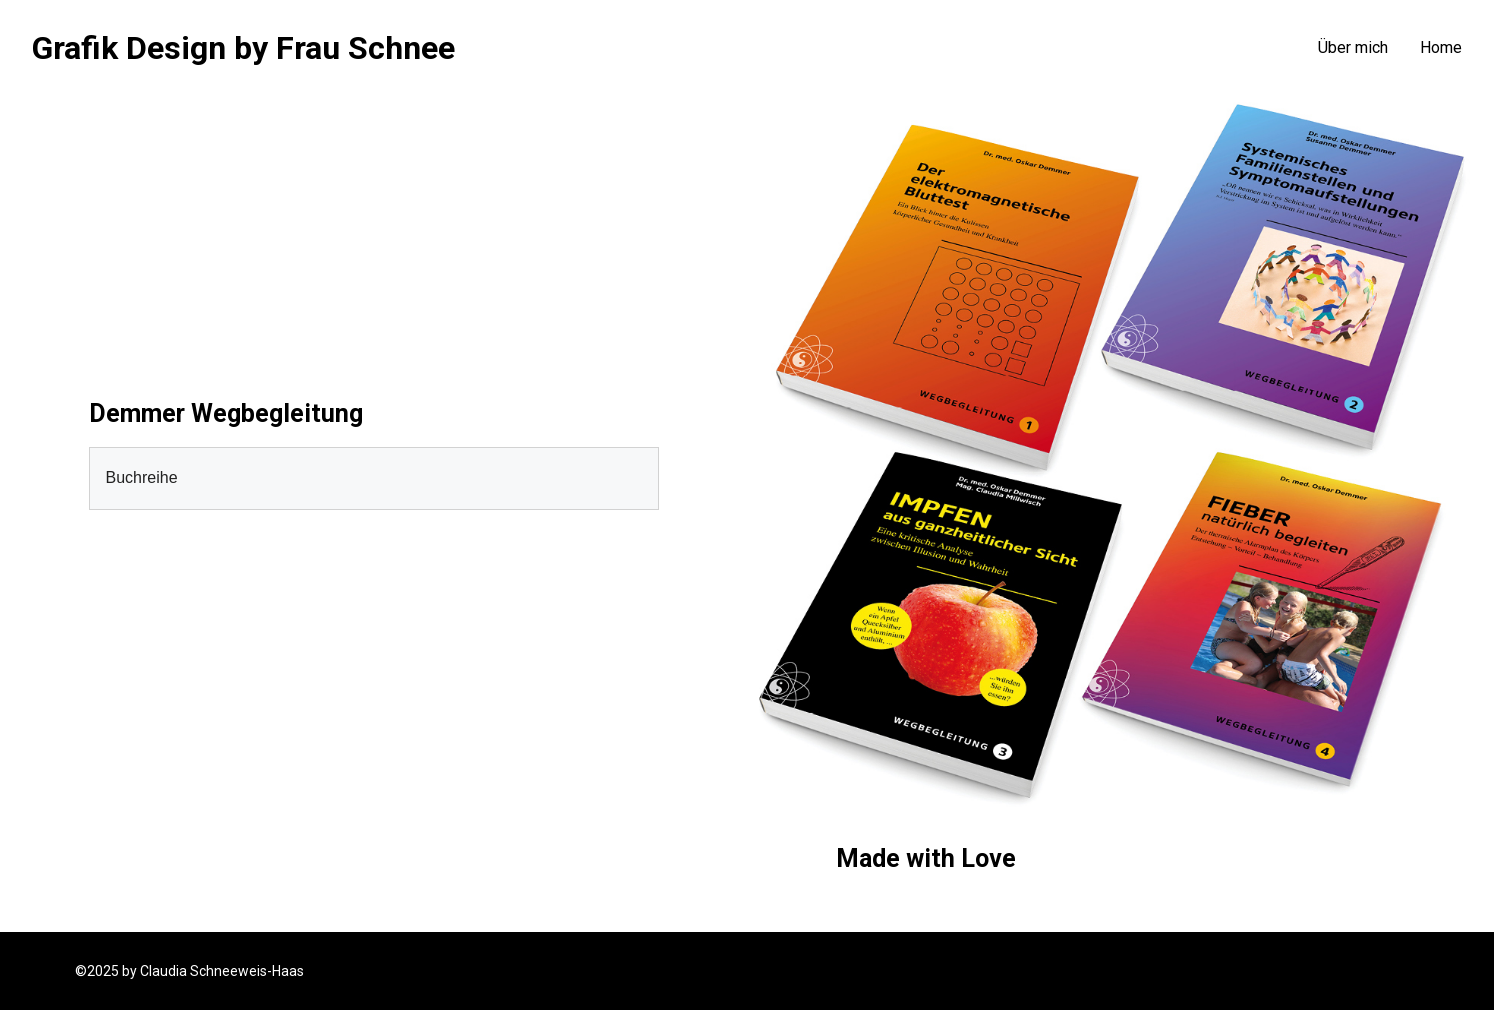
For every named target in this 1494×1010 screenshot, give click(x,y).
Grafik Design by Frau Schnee (243, 48)
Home (1441, 48)
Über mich (1353, 48)
